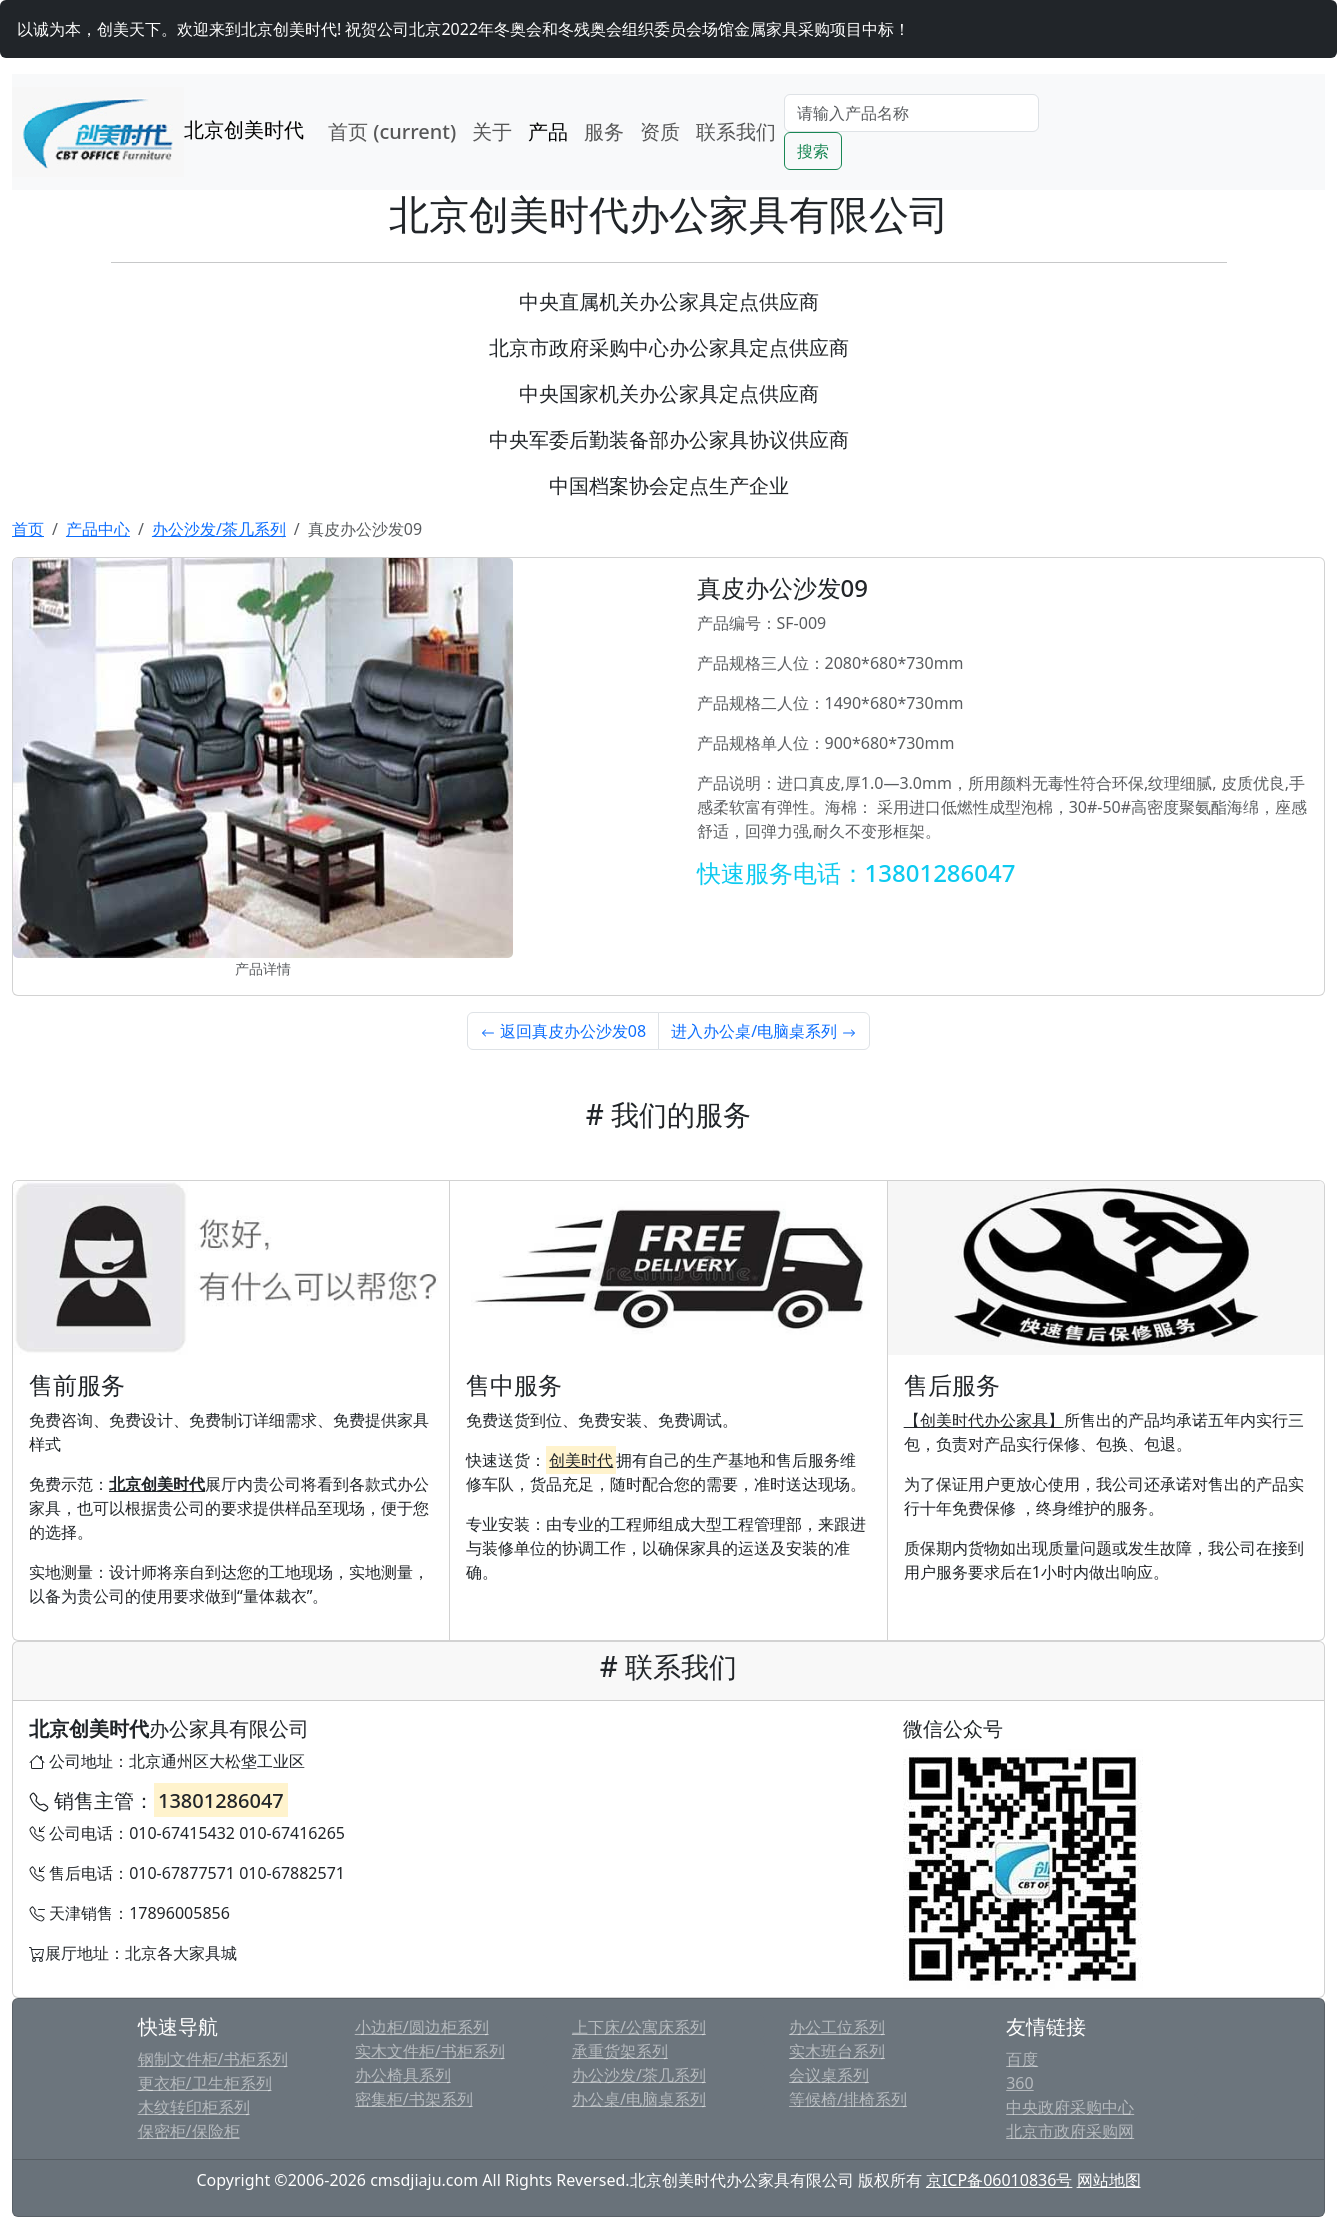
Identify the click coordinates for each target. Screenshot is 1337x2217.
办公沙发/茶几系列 (219, 529)
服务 (604, 131)
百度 (1022, 2059)
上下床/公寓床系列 (639, 2027)
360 (1019, 2083)
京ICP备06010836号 (999, 2180)
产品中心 (98, 529)
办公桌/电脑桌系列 (639, 2099)
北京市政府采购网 (1070, 2131)
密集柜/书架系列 (414, 2099)
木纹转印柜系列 (194, 2107)
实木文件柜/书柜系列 (430, 2051)
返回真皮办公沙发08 (563, 1031)
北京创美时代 (158, 132)
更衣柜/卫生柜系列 (205, 2083)
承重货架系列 (620, 2051)
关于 (492, 131)
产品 (548, 131)
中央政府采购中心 (1070, 2107)
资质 (660, 131)
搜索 (813, 151)
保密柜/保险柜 (189, 2131)
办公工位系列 (837, 2027)
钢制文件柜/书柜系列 (213, 2059)
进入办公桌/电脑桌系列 (764, 1031)
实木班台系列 (837, 2051)
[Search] (911, 113)
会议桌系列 (829, 2075)
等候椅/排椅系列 (848, 2099)
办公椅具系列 (403, 2075)
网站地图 (1109, 2180)
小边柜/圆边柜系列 (422, 2027)
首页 (392, 131)
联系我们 (736, 131)
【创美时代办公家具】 (984, 1420)
